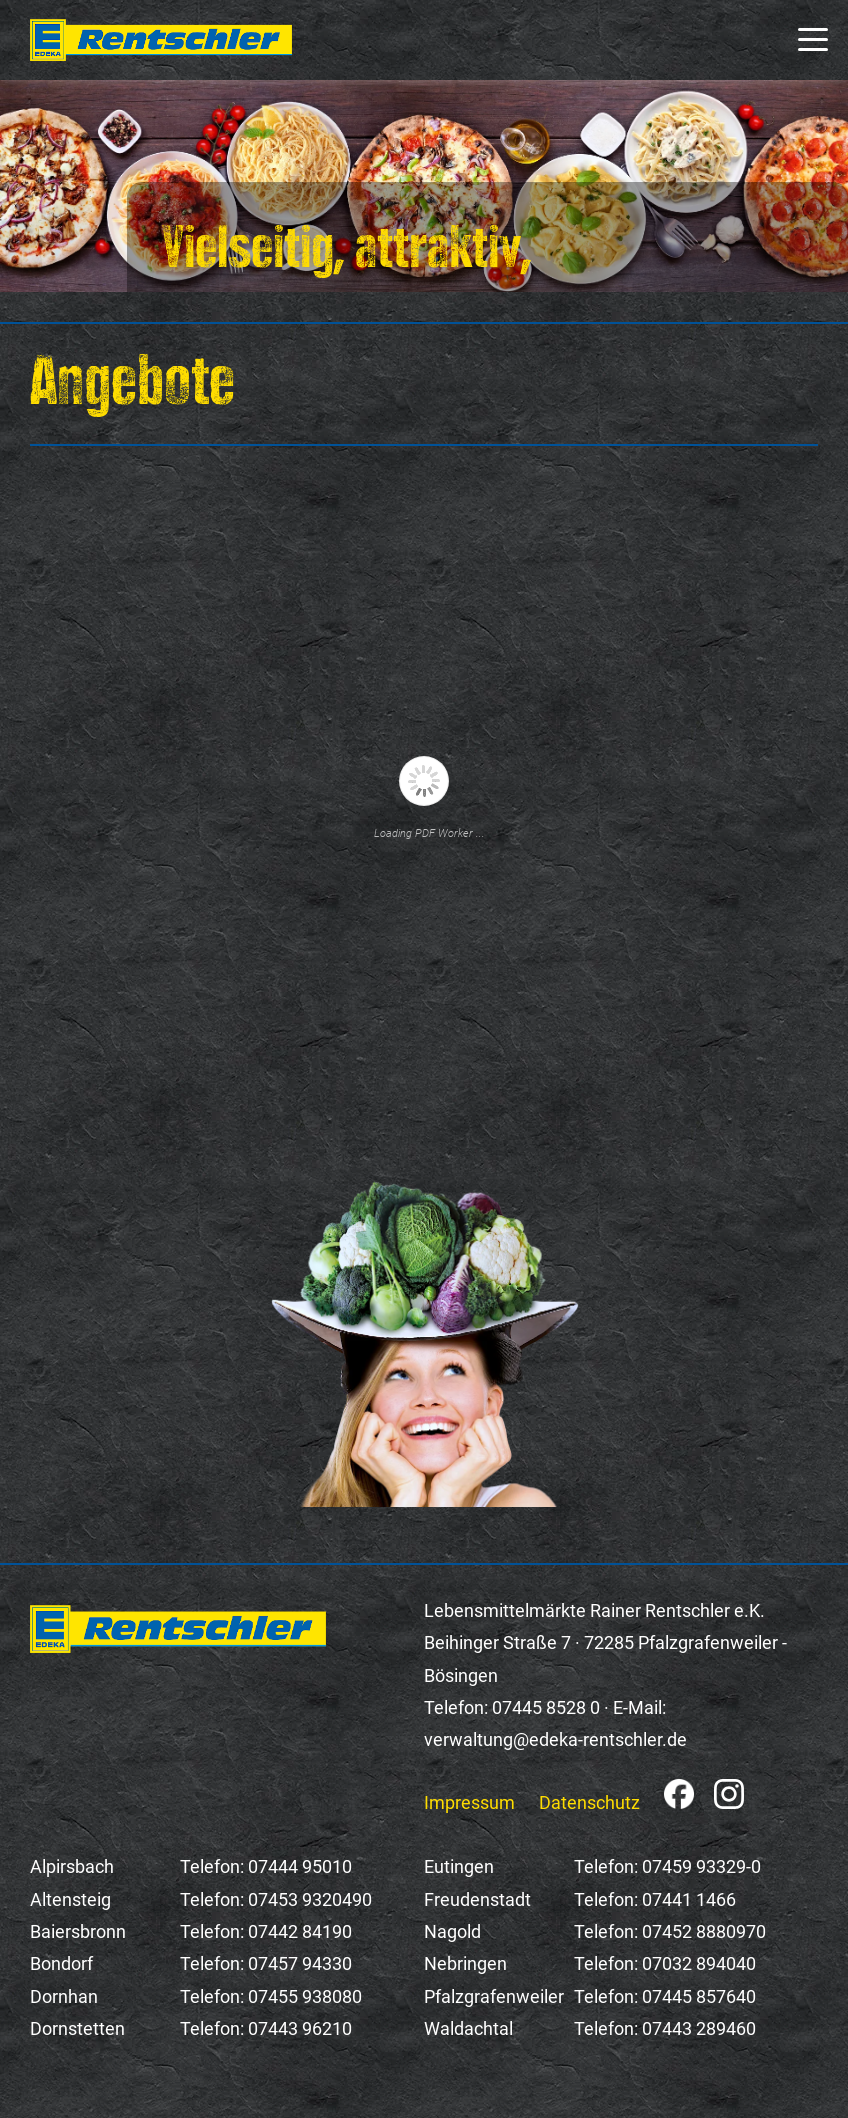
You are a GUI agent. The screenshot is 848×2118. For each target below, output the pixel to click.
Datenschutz (589, 1802)
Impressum (469, 1802)
